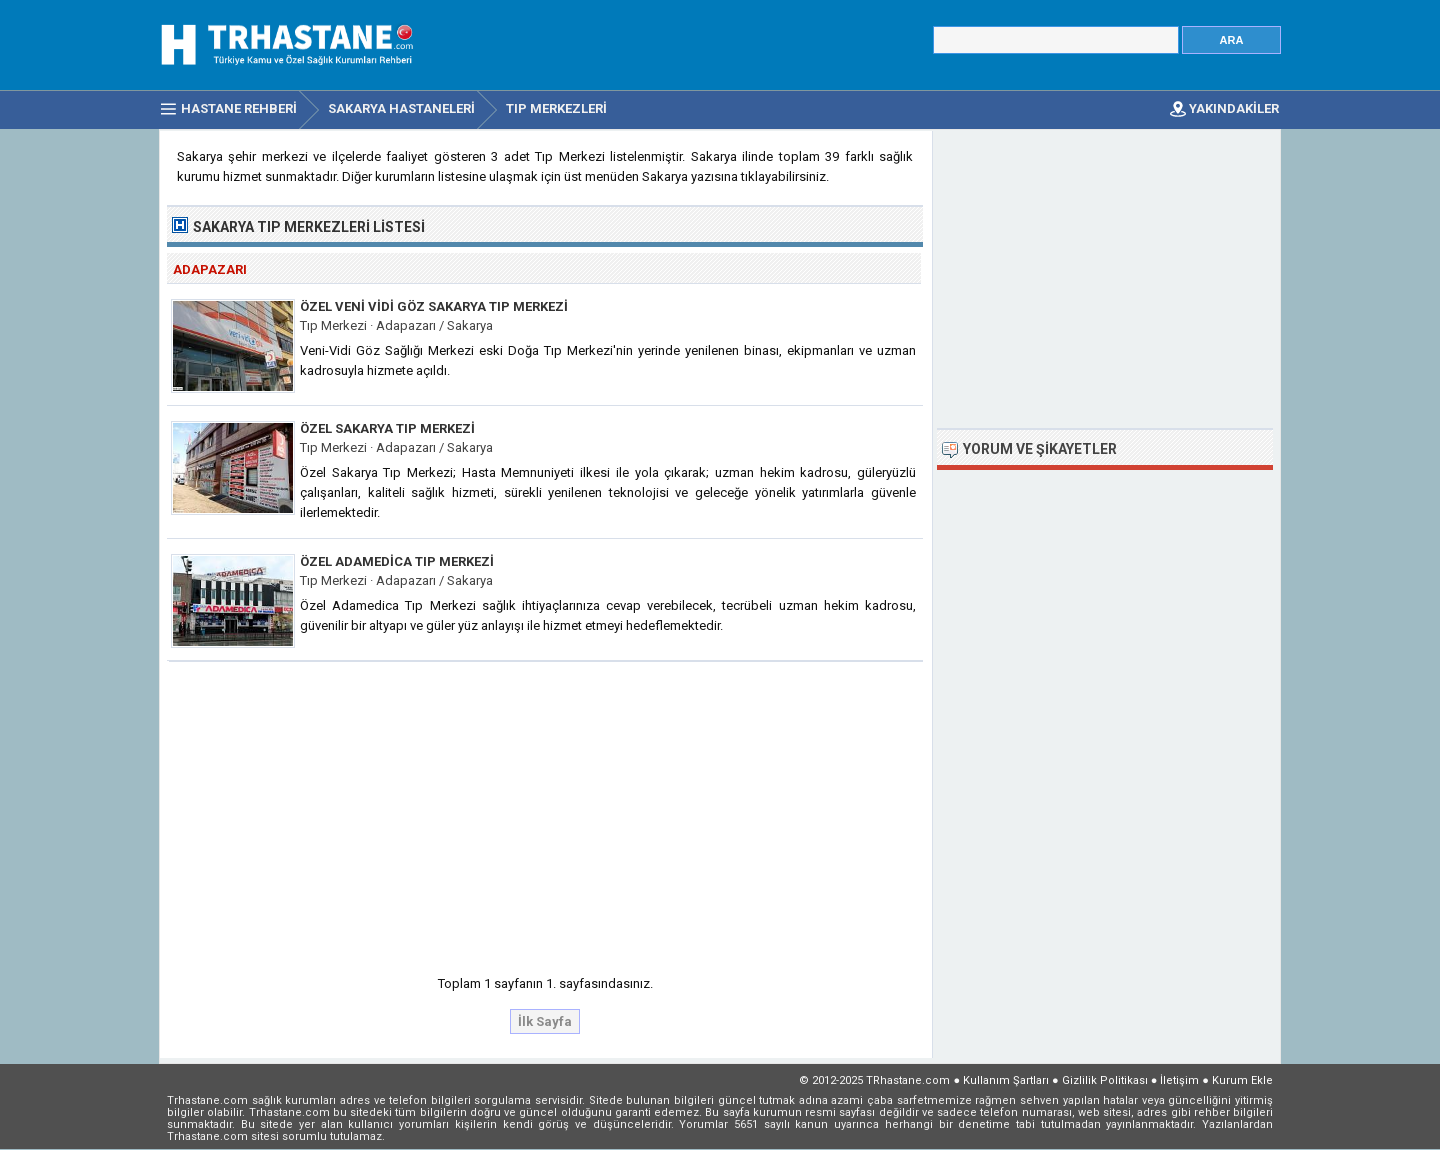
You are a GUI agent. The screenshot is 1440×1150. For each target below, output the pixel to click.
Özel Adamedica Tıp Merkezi (397, 561)
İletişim (1179, 1080)
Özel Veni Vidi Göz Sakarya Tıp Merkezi (434, 306)
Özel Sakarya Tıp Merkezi (387, 428)
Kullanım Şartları (1006, 1080)
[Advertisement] (546, 812)
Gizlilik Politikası (1105, 1080)
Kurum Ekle (1242, 1080)
